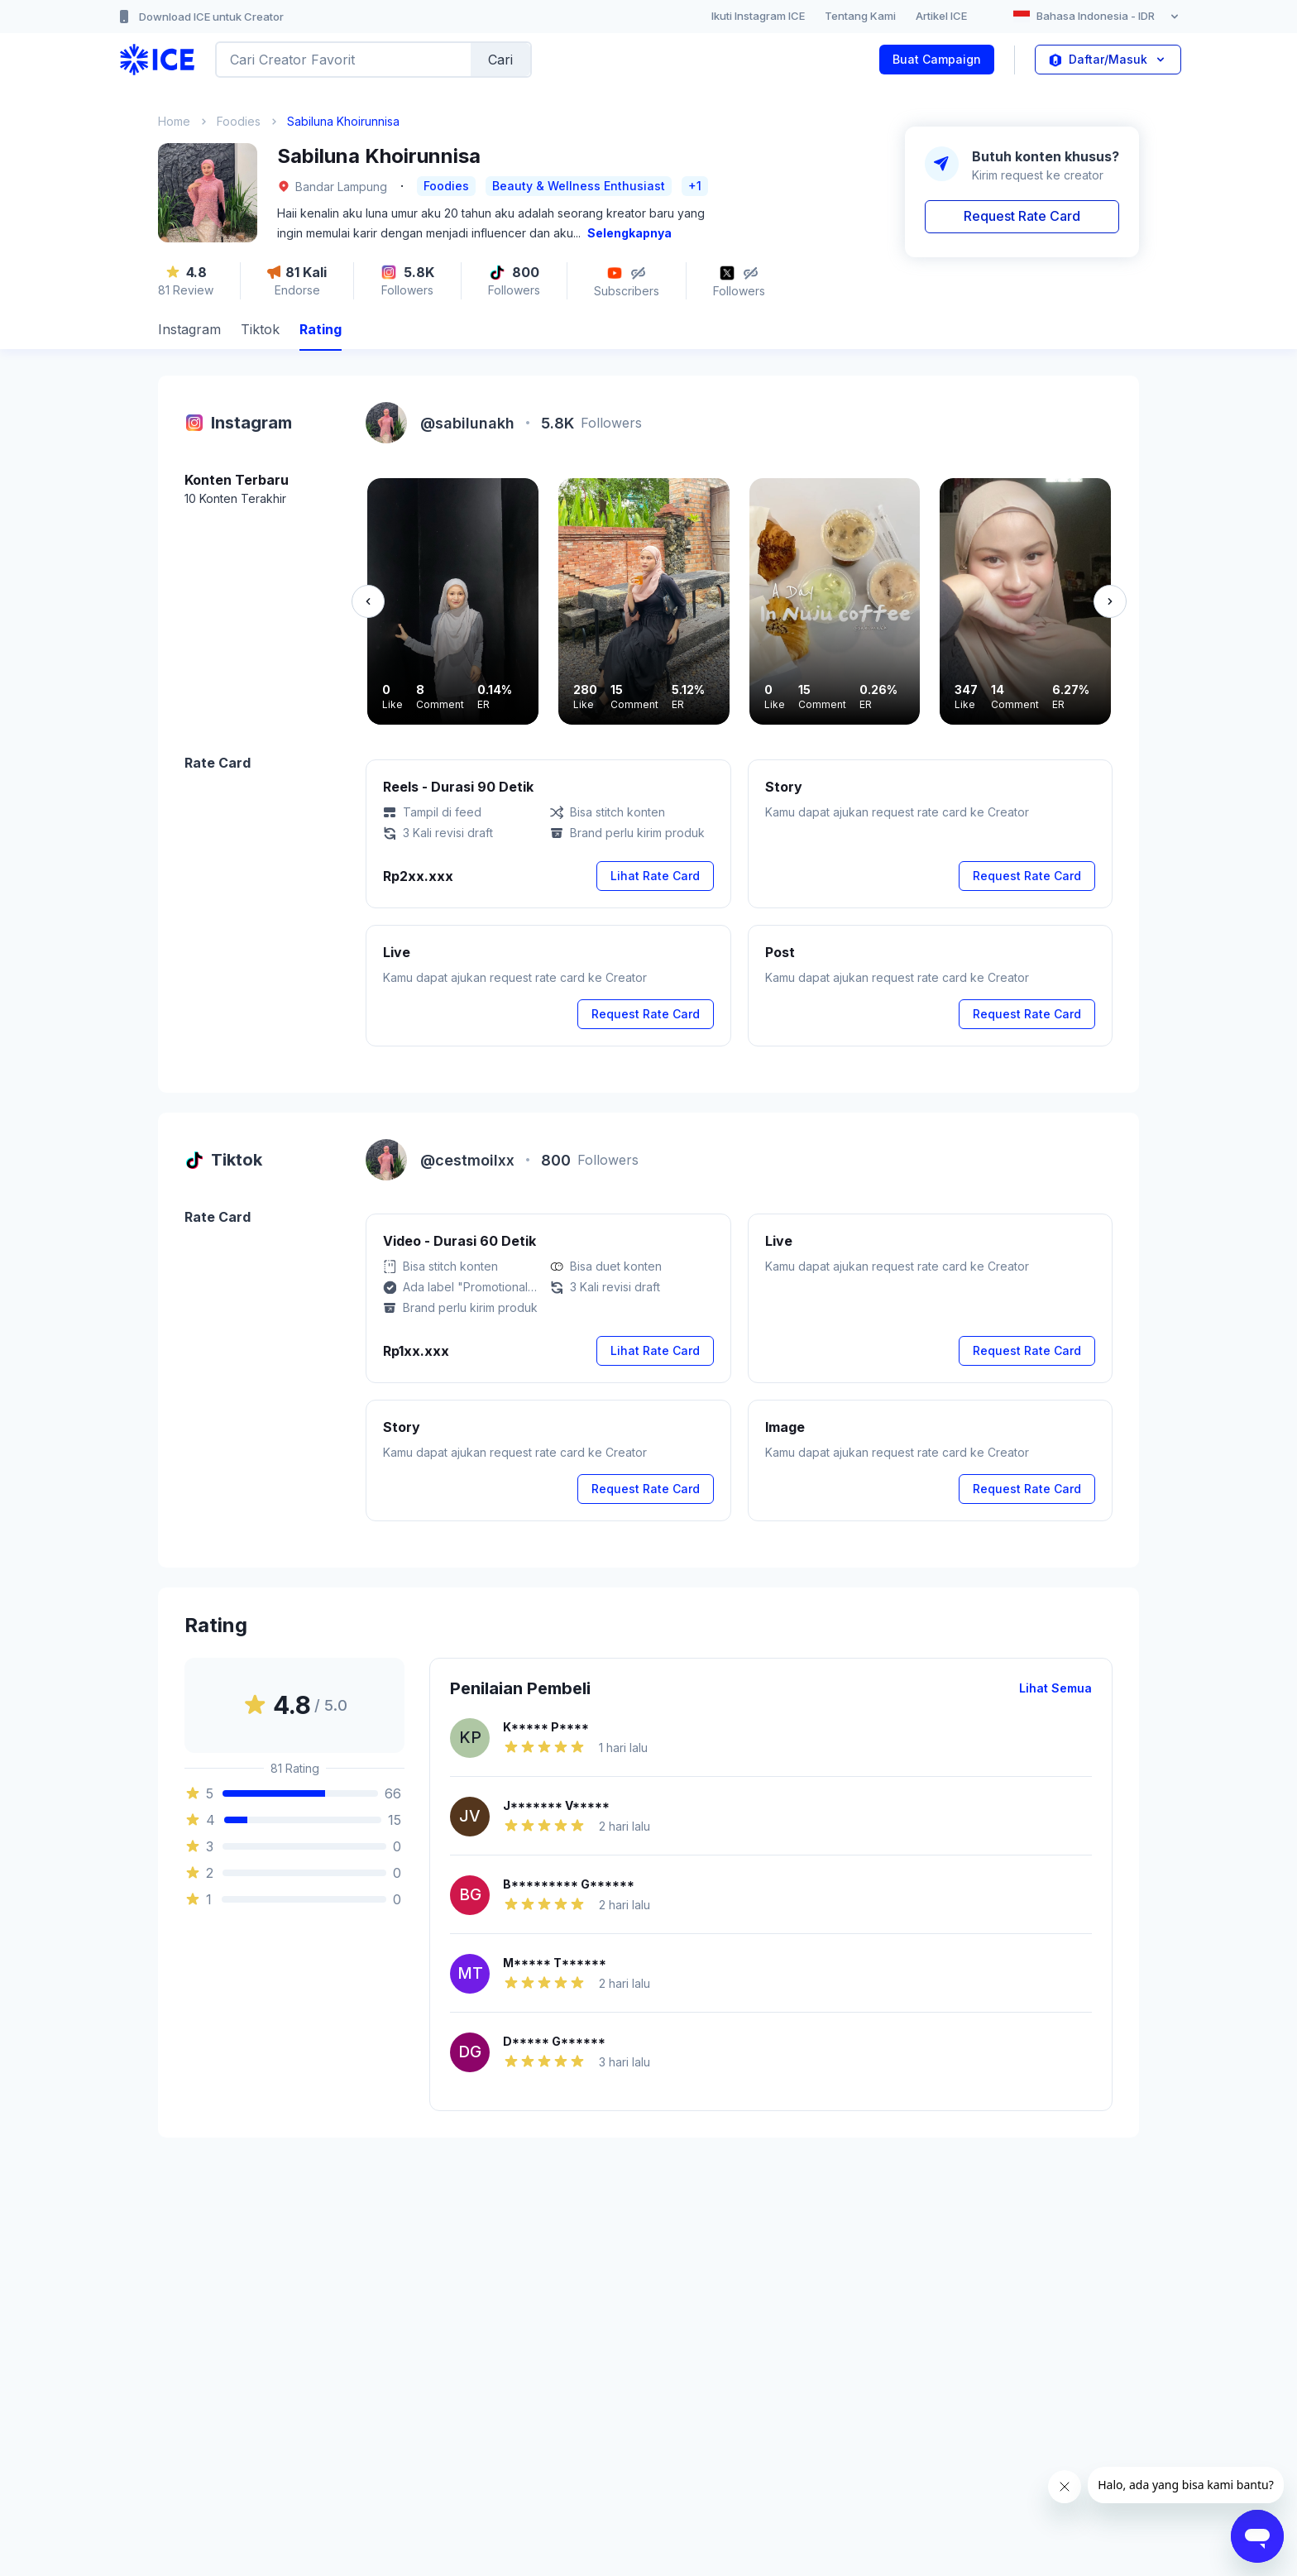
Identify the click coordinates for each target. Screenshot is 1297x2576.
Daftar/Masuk (1108, 59)
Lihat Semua (1055, 1688)
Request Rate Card (1022, 216)
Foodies (239, 121)
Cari (500, 59)
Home (174, 121)
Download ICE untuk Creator (200, 16)
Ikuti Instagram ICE (758, 15)
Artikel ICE (941, 15)
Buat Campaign (937, 59)
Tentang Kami (860, 15)
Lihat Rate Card (655, 876)
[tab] (189, 331)
